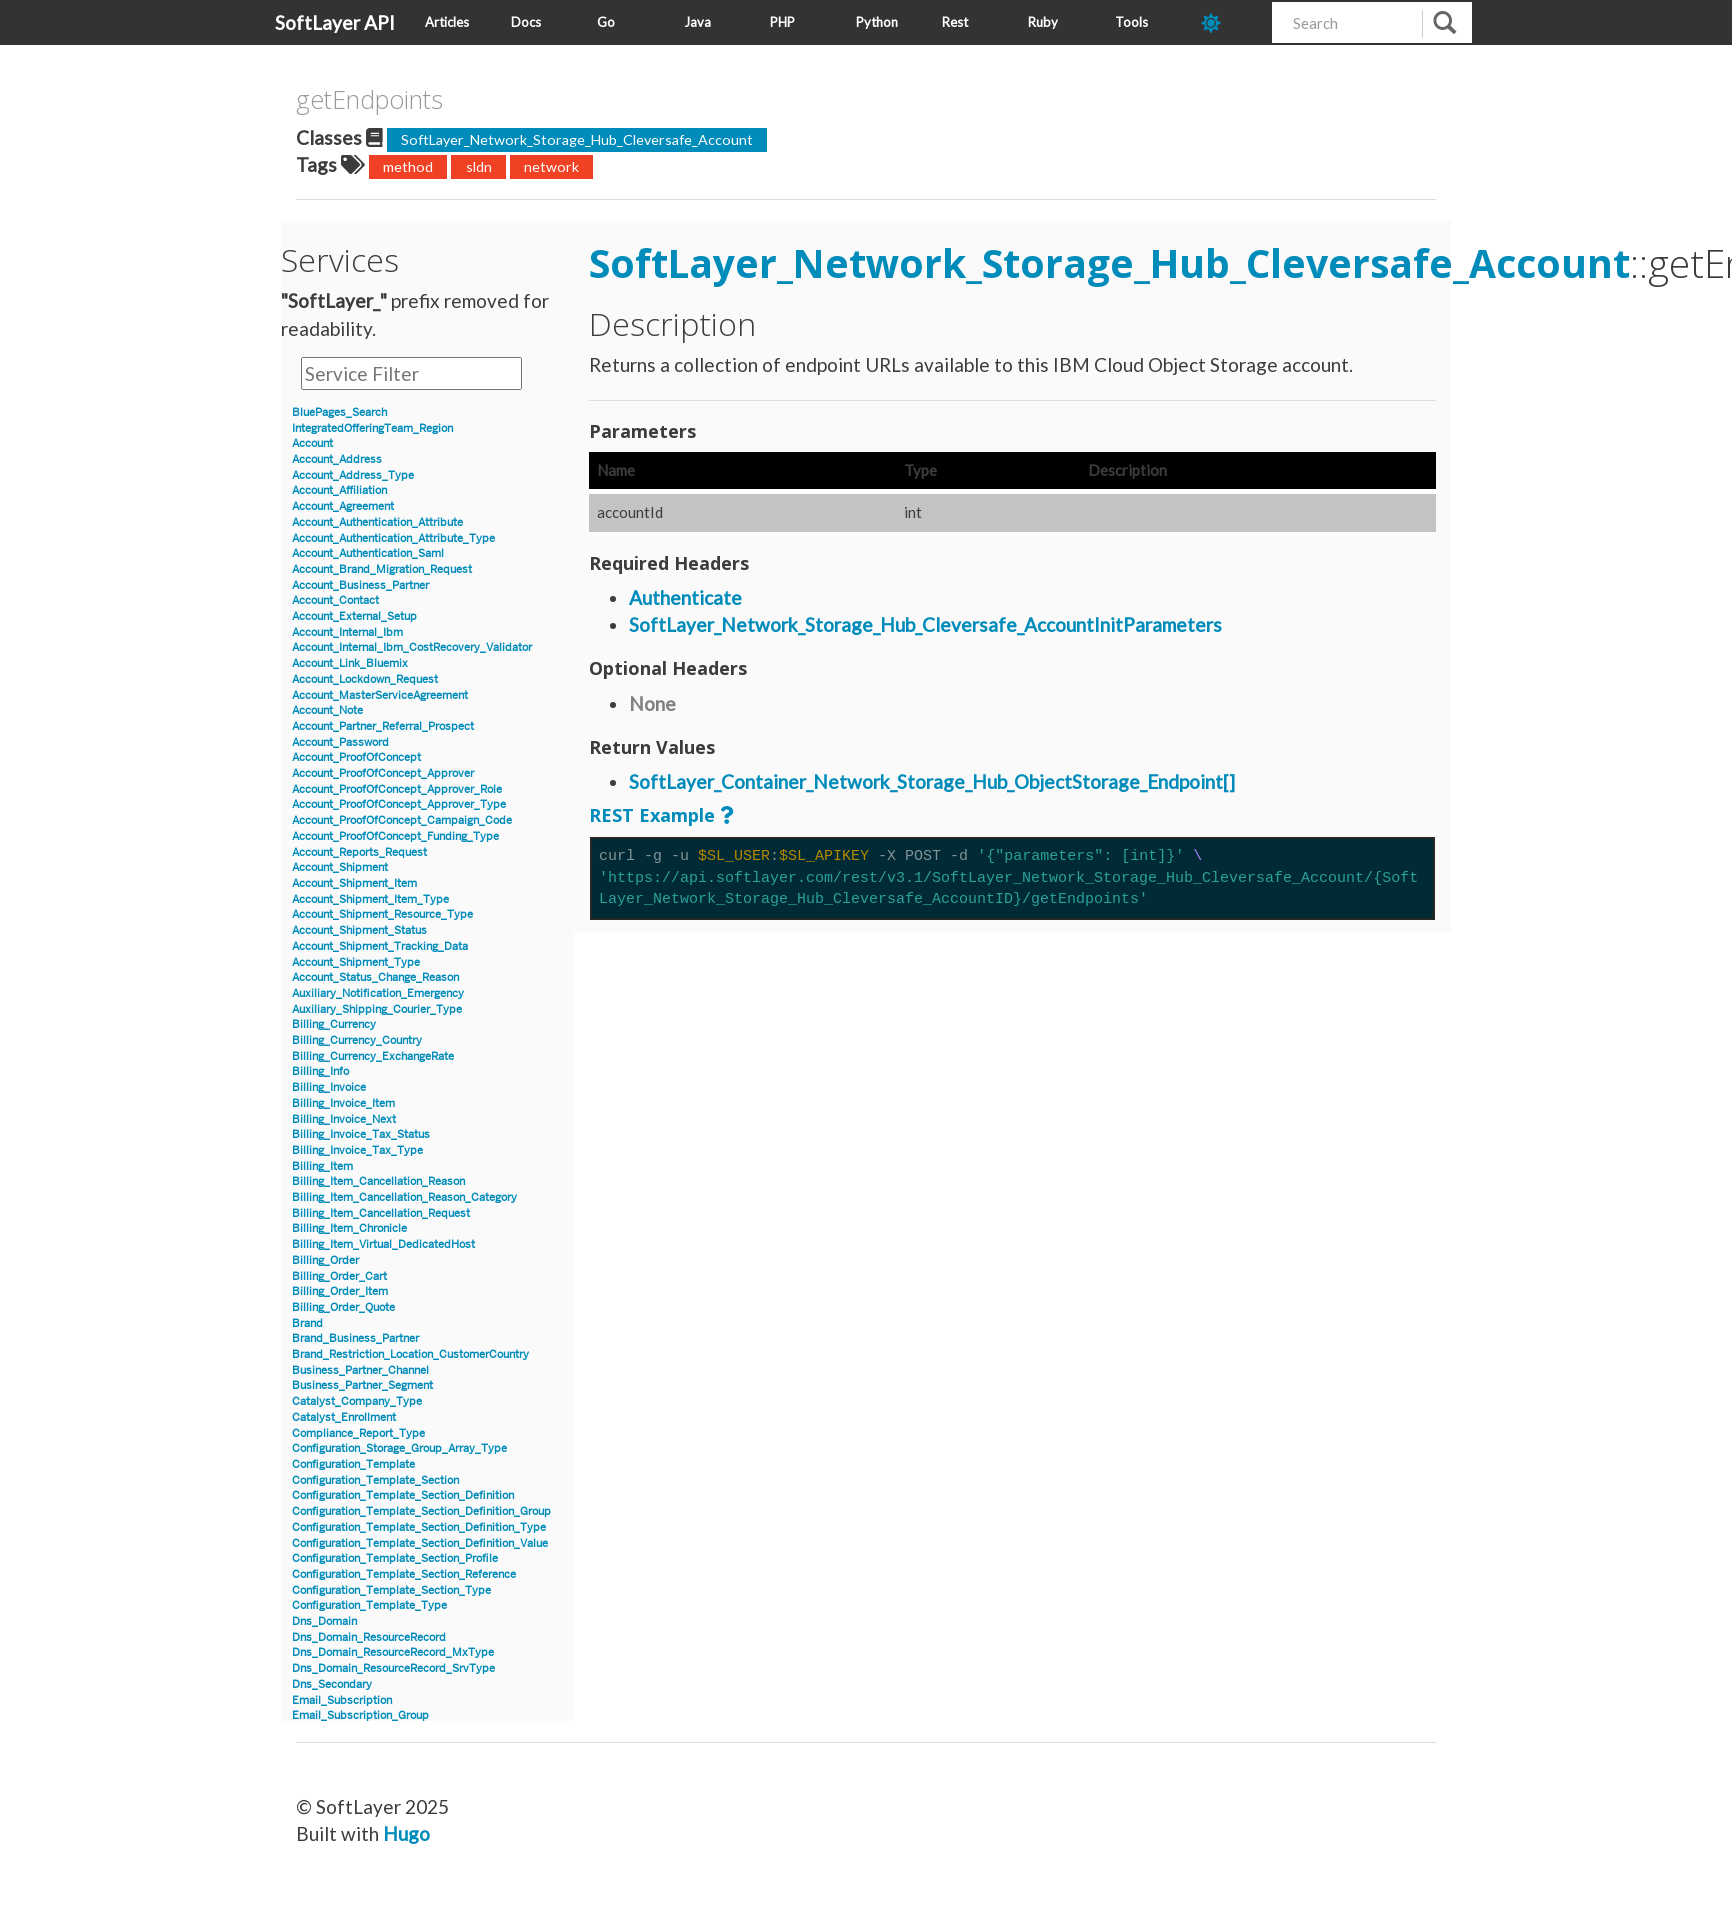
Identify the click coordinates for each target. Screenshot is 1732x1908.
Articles (447, 22)
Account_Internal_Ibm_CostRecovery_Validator (412, 647)
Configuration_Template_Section (375, 1480)
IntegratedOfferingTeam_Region (372, 428)
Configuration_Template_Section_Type (391, 1590)
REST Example (652, 815)
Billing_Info (320, 1071)
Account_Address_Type (353, 475)
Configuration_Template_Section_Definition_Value (420, 1543)
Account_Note (327, 710)
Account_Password (340, 742)
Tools (1131, 22)
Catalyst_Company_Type (357, 1401)
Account (312, 443)
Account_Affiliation (339, 490)
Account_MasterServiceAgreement (380, 695)
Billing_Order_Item (340, 1291)
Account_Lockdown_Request (365, 679)
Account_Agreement (343, 506)
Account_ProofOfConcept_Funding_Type (395, 836)
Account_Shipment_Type (356, 962)
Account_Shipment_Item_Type (370, 899)
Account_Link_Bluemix (350, 663)
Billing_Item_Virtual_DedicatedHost (383, 1244)
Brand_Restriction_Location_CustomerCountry (410, 1354)
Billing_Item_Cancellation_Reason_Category (404, 1197)
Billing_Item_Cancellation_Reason (378, 1181)
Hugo (406, 1833)
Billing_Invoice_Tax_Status (361, 1134)
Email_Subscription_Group (360, 1715)
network (551, 166)
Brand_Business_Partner (355, 1338)
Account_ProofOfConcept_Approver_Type (399, 804)
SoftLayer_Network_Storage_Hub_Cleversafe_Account (577, 139)
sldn (479, 166)
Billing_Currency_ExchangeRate (373, 1056)
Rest (955, 22)
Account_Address (337, 459)
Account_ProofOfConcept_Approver (383, 773)
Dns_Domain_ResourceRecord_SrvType (393, 1668)
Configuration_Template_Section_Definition (403, 1495)
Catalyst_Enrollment (344, 1417)
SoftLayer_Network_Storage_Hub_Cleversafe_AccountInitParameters (925, 624)
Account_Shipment (340, 867)
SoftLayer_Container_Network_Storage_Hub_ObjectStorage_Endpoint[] (932, 781)
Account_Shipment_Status (359, 930)
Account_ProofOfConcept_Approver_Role (397, 789)
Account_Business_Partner (360, 585)
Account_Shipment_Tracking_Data (380, 946)
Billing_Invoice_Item (343, 1103)
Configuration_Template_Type (369, 1605)
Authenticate (685, 597)
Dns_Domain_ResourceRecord (369, 1637)
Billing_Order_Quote (343, 1307)
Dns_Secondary (332, 1684)
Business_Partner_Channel (360, 1370)
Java (697, 22)
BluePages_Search (339, 412)
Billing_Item (322, 1166)
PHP (782, 22)
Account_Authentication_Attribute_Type (393, 538)
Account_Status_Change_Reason (375, 977)
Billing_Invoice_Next (344, 1119)
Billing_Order (325, 1260)
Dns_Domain (324, 1621)
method (408, 166)
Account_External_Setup (354, 616)
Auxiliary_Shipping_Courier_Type (377, 1009)
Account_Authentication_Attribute (377, 522)
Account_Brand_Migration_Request (382, 569)
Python (877, 22)
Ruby (1043, 22)
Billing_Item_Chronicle (349, 1228)
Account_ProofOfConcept (356, 757)
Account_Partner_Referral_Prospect (383, 726)
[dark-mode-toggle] (1229, 22)
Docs (526, 22)
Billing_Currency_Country (357, 1040)
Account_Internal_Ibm (347, 632)
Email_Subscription (342, 1700)
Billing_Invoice (329, 1087)
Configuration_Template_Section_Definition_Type (419, 1527)
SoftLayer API (335, 22)
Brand (307, 1323)
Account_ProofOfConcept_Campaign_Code (402, 820)
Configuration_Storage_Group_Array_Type (399, 1448)
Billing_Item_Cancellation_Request (381, 1213)
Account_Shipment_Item (354, 883)
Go (606, 22)
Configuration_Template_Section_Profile (395, 1558)
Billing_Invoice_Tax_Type (357, 1150)
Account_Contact (335, 600)
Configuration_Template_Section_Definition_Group (421, 1511)
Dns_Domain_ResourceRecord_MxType (393, 1652)
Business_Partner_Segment (362, 1385)
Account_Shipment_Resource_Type (382, 914)
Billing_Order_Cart (339, 1276)
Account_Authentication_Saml (368, 553)
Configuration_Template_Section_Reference (404, 1574)
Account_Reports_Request (359, 852)
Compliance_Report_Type (358, 1433)
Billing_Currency (334, 1024)
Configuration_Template (353, 1464)
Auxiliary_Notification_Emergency (378, 993)
